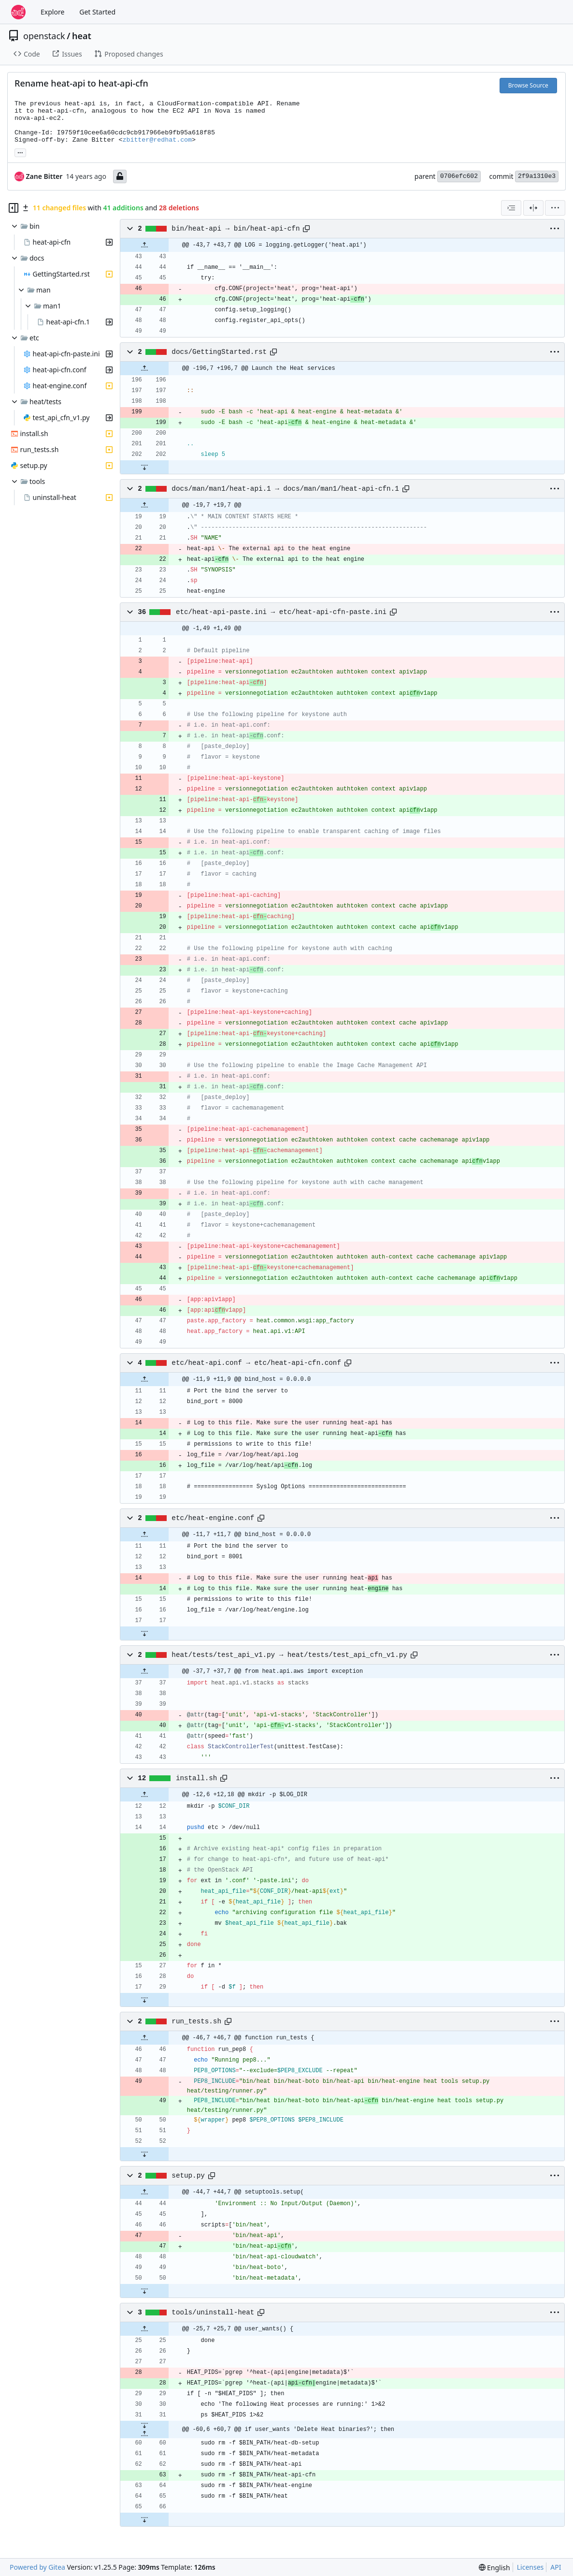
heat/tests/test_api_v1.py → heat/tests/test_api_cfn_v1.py (289, 1655)
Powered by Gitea (37, 2567)
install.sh (196, 1778)
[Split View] (533, 208)
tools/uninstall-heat (213, 2312)
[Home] (18, 12)
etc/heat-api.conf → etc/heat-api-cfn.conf (256, 1363)
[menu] (555, 208)
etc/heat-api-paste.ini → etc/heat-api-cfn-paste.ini (281, 612)
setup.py (188, 2176)
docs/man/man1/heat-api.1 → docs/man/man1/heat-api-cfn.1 (285, 489)
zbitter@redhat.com (157, 140)
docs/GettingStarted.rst (219, 352)
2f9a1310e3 (537, 176)
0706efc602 (459, 176)
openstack (44, 36)
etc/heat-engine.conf (213, 1518)
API (555, 2567)
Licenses (530, 2567)
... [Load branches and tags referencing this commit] (20, 151)
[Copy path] (306, 228)
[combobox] (511, 208)
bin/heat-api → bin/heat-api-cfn (236, 229)
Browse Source (528, 85)
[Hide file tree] (13, 208)
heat (81, 36)
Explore (52, 11)
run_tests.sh (196, 2021)
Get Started (97, 11)
